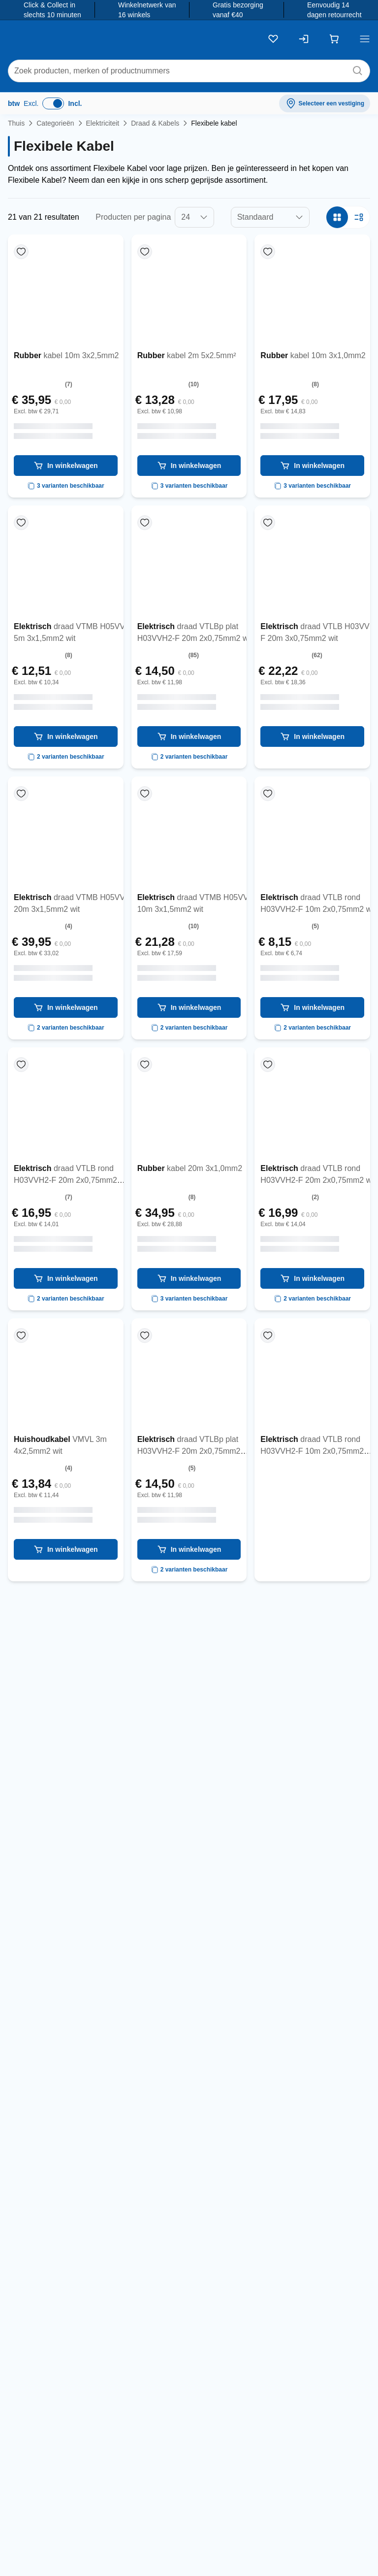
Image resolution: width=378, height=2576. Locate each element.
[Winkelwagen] (334, 38)
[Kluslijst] (273, 38)
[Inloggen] (303, 38)
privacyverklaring (334, 2207)
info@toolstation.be (267, 2538)
